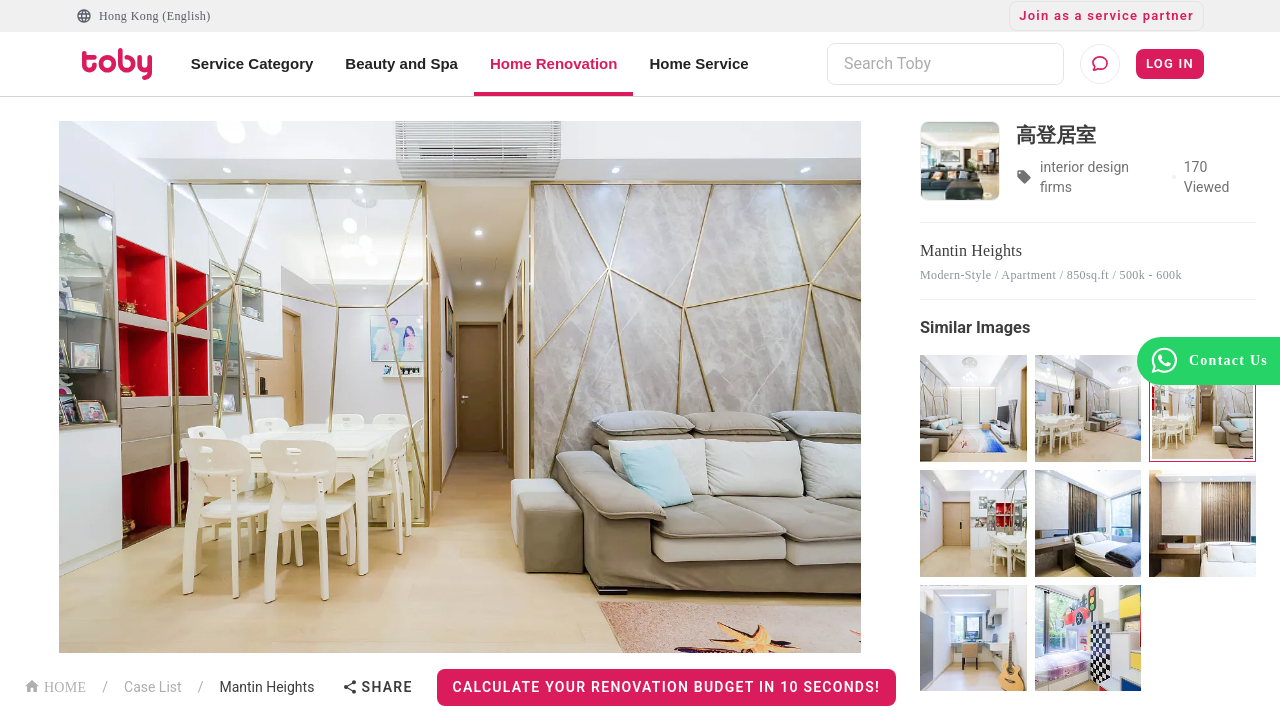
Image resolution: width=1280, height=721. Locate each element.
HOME (55, 685)
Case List (153, 687)
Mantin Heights (266, 687)
